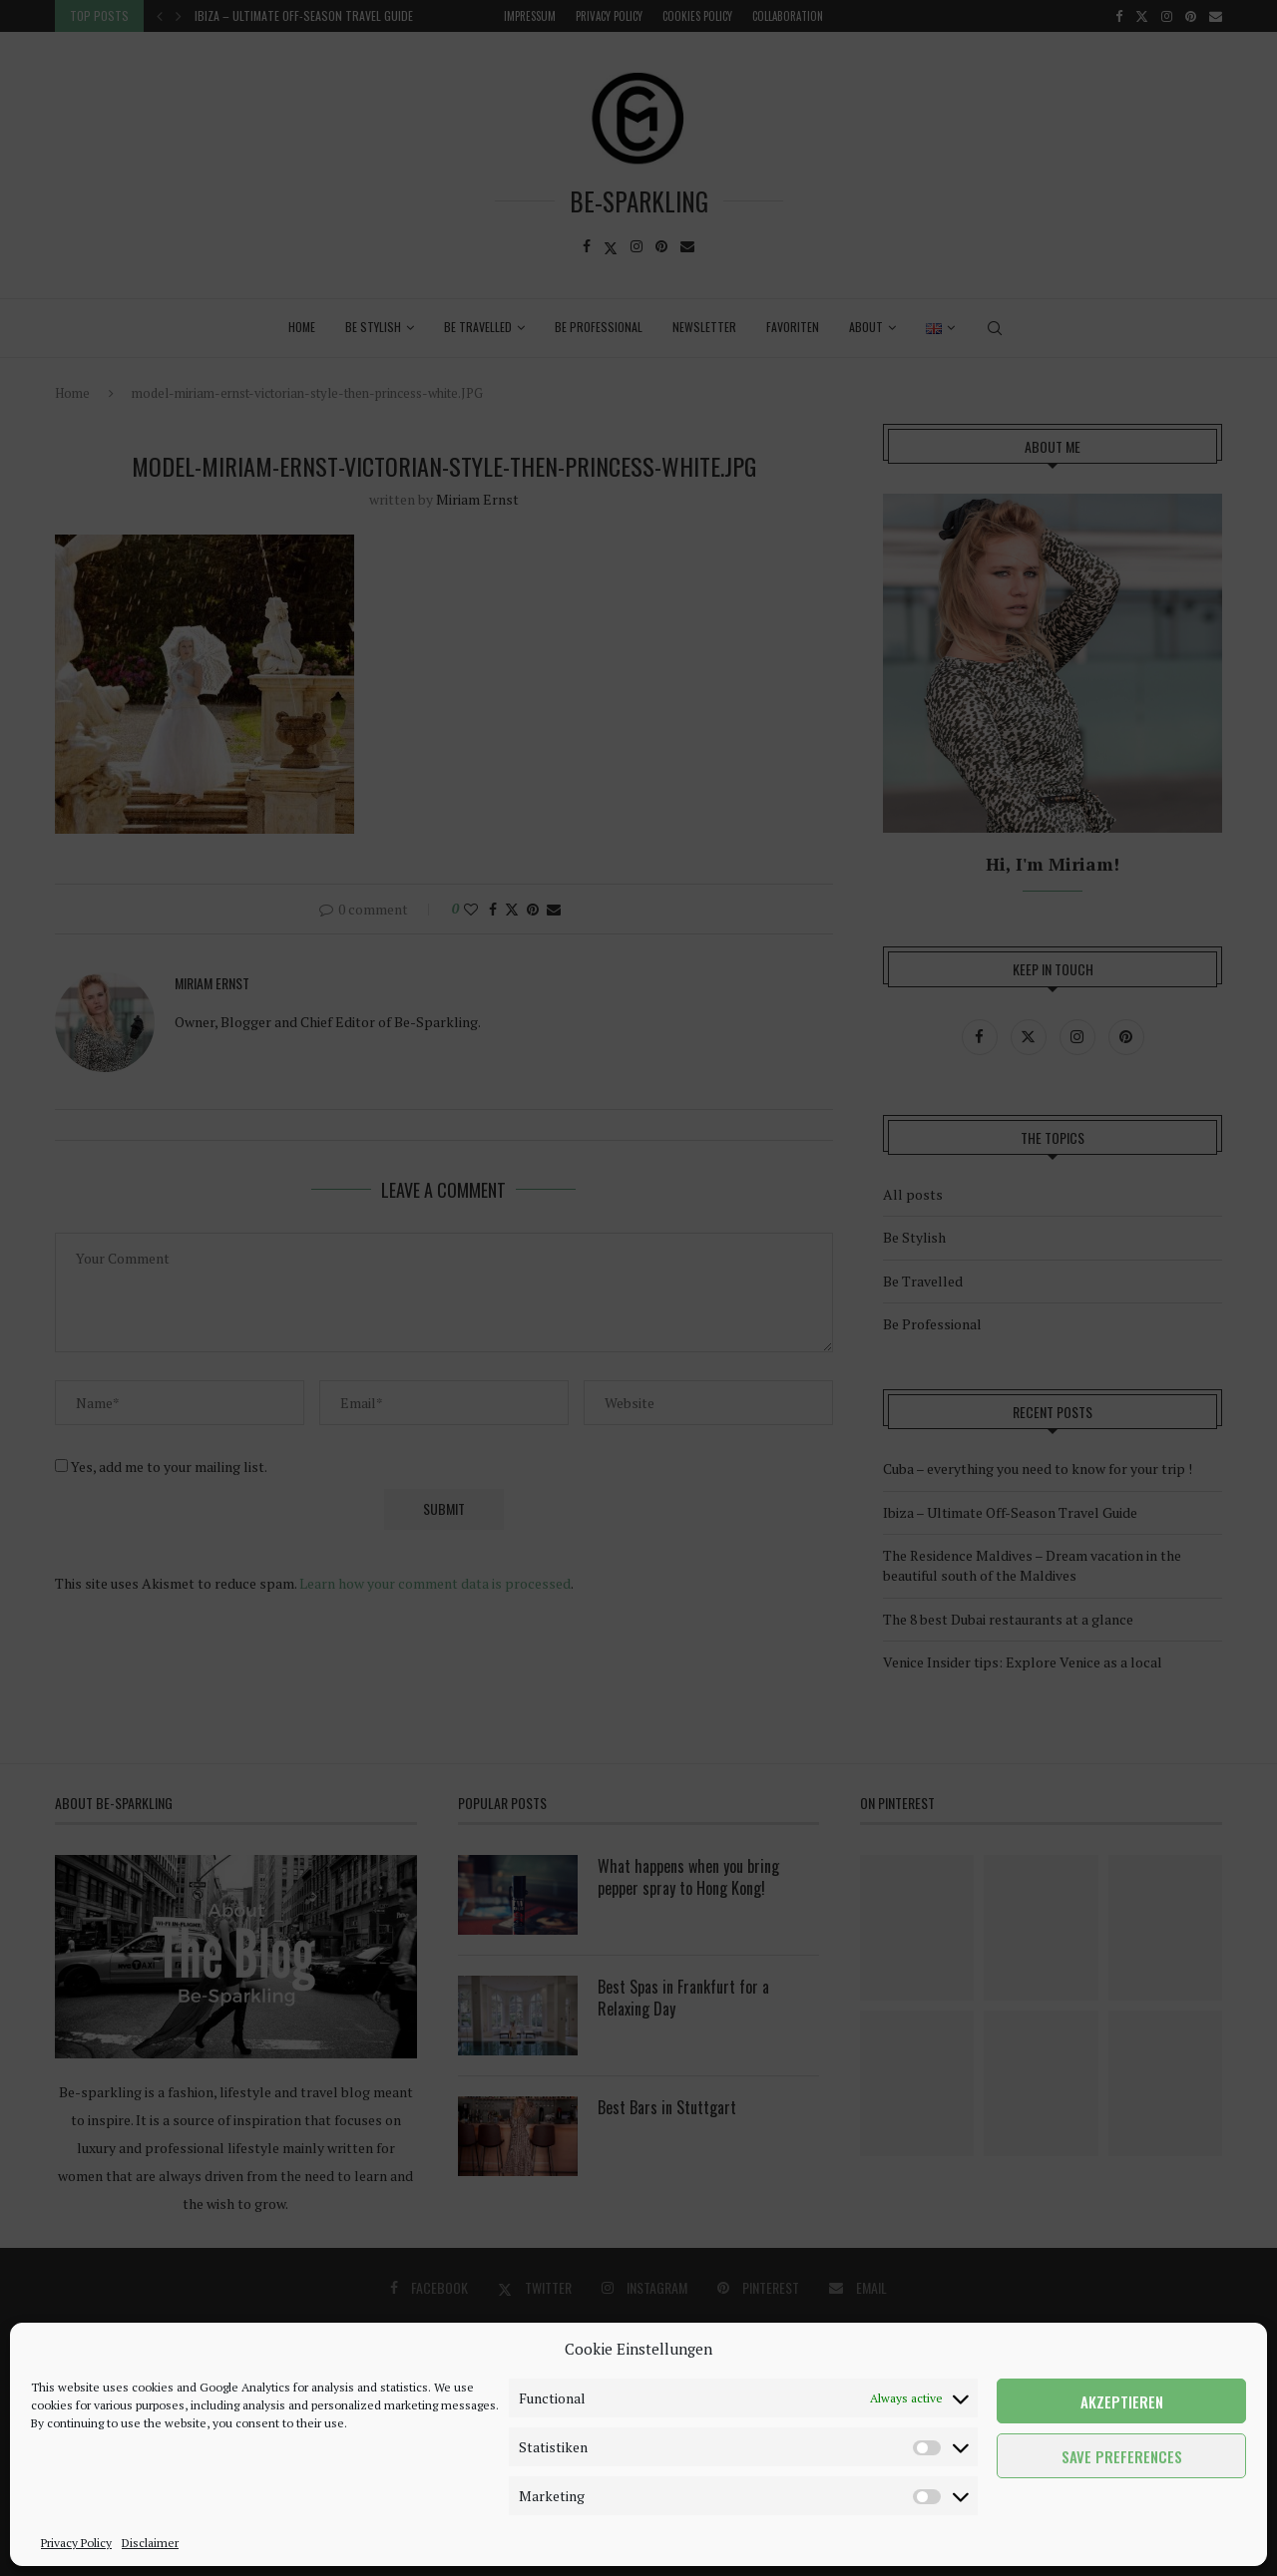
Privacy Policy (76, 2542)
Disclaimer (150, 2542)
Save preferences (1122, 2456)
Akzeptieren (1121, 2401)
